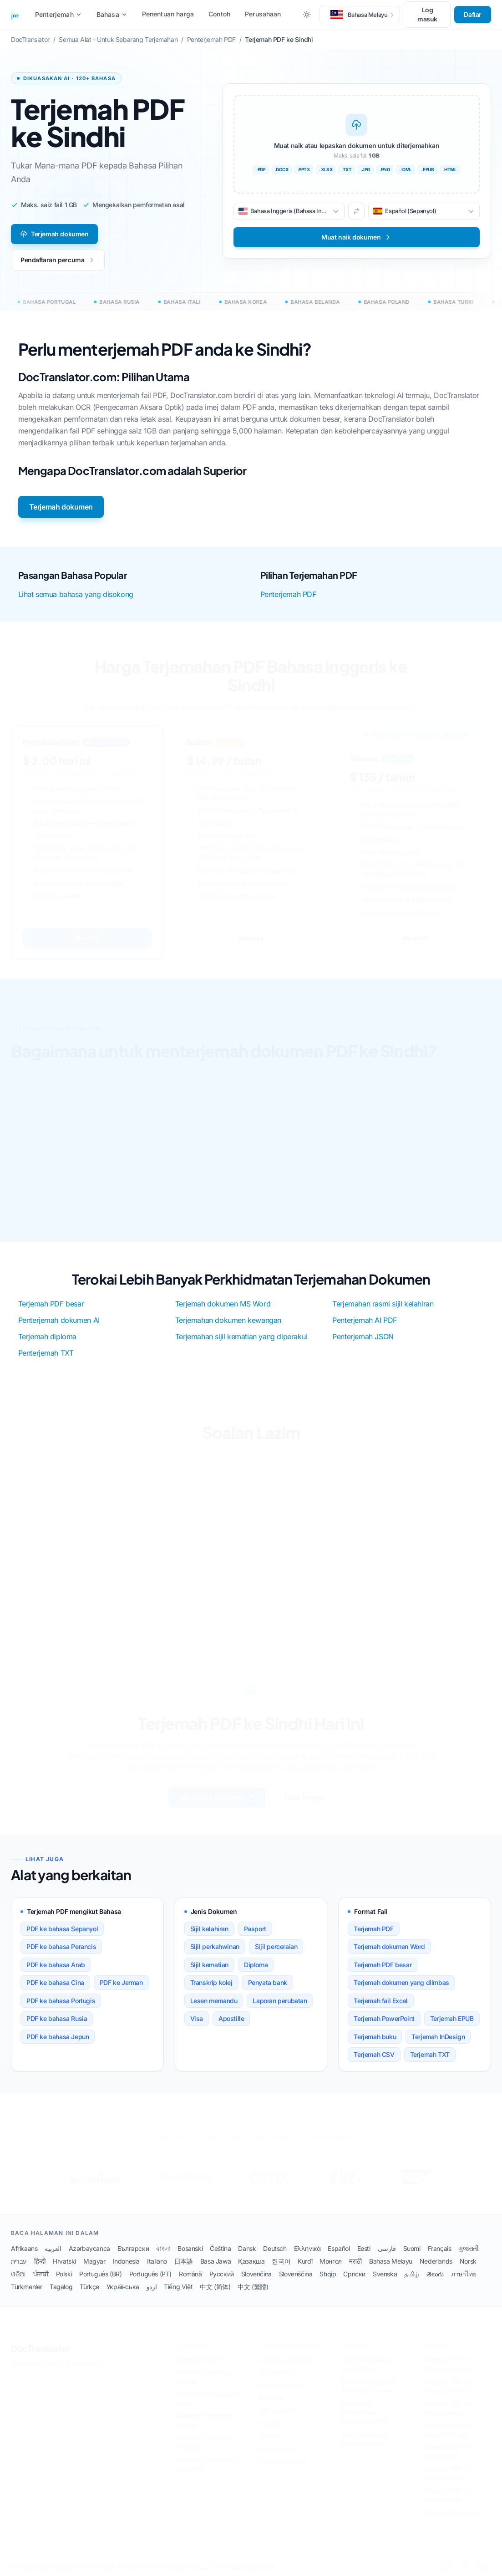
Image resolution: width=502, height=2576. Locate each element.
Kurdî (305, 2261)
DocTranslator (40, 2348)
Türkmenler (26, 2286)
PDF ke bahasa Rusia (56, 2018)
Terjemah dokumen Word (389, 1946)
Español (339, 2248)
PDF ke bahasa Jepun (57, 2036)
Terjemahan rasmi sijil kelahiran (382, 1303)
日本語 (183, 2261)
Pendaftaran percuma (57, 260)
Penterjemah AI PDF (364, 1320)
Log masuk (427, 14)
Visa (196, 2018)
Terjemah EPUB (452, 2018)
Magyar (94, 2261)
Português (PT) (150, 2274)
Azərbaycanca (89, 2248)
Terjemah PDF (373, 1929)
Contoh (219, 14)
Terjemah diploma (47, 1336)
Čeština (220, 2248)
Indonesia (126, 2261)
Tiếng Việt (178, 2286)
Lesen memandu (214, 2001)
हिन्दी (40, 2261)
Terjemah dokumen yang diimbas (401, 1982)
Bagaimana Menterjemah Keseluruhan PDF (364, 2412)
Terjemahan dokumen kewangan (228, 1320)
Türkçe (89, 2286)
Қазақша (251, 2261)
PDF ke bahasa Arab (55, 1965)
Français (439, 2248)
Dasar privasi (84, 2363)
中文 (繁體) (253, 2286)
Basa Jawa (215, 2261)
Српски (354, 2274)
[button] (360, 14)
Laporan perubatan (280, 2001)
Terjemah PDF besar (51, 1303)
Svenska (385, 2274)
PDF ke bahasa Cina (55, 1982)
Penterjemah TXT (46, 1352)
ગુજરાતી (468, 2248)
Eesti (363, 2248)
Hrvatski (64, 2261)
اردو (152, 2286)
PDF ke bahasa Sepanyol (62, 1929)
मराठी (355, 2261)
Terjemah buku (375, 2036)
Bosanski (190, 2248)
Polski (64, 2274)
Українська (122, 2286)
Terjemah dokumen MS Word (222, 1303)
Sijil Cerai (270, 2397)
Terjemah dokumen (54, 234)
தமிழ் (411, 2274)
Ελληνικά (307, 2248)
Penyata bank (267, 1982)
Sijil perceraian (276, 1946)
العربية (53, 2248)
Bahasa (111, 14)
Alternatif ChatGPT (202, 2359)
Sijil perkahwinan (214, 1946)
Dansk (247, 2248)
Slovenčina (256, 2274)
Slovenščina (296, 2274)
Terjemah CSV (374, 2054)
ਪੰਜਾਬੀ (41, 2274)
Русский (221, 2274)
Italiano (157, 2261)
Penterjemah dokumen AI (59, 1320)
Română (190, 2274)
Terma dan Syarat (36, 2363)
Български (133, 2248)
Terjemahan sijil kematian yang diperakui (241, 1336)
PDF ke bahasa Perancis (61, 1946)
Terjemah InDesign (438, 2036)
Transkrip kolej (211, 1982)
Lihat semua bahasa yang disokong (75, 594)
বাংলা (163, 2248)
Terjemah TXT (430, 2054)
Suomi (412, 2248)
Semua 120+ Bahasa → (456, 2512)
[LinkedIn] (445, 2566)
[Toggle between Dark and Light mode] (307, 14)
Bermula (87, 938)
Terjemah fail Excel (380, 2001)
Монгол (330, 2261)
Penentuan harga (168, 14)
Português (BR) (100, 2274)
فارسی (387, 2248)
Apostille (231, 2018)
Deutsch (274, 2248)
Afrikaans (24, 2248)
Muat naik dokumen (216, 1796)
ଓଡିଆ (18, 2274)
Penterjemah (58, 14)
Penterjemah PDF (288, 594)
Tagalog (61, 2286)
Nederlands (436, 2261)
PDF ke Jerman (121, 1982)
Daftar (473, 14)
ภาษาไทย (463, 2274)
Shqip (327, 2274)
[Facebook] (464, 2566)
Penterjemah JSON (363, 1336)
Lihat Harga (305, 1796)
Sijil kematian (209, 1965)
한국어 (281, 2261)
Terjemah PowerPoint (384, 2018)
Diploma (256, 1965)
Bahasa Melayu (390, 2261)
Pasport (255, 1929)
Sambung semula (282, 2461)
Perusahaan (263, 14)
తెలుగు (435, 2274)
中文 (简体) (215, 2286)
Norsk (468, 2261)
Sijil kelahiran (209, 1929)
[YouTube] (482, 2566)
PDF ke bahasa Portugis (60, 2001)
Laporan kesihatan (284, 2359)
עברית (19, 2261)
